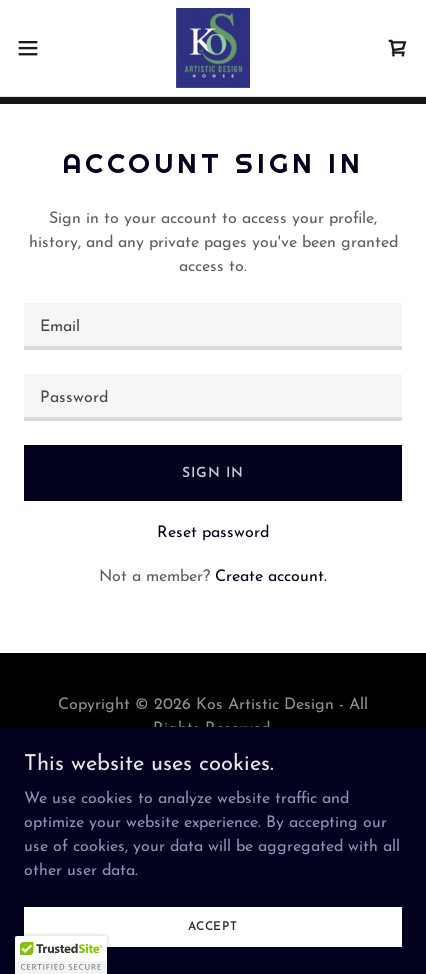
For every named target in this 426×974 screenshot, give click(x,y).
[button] (39, 48)
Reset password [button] (213, 533)
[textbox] (213, 326)
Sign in (212, 473)
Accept (213, 926)
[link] (213, 48)
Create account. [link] (271, 577)
